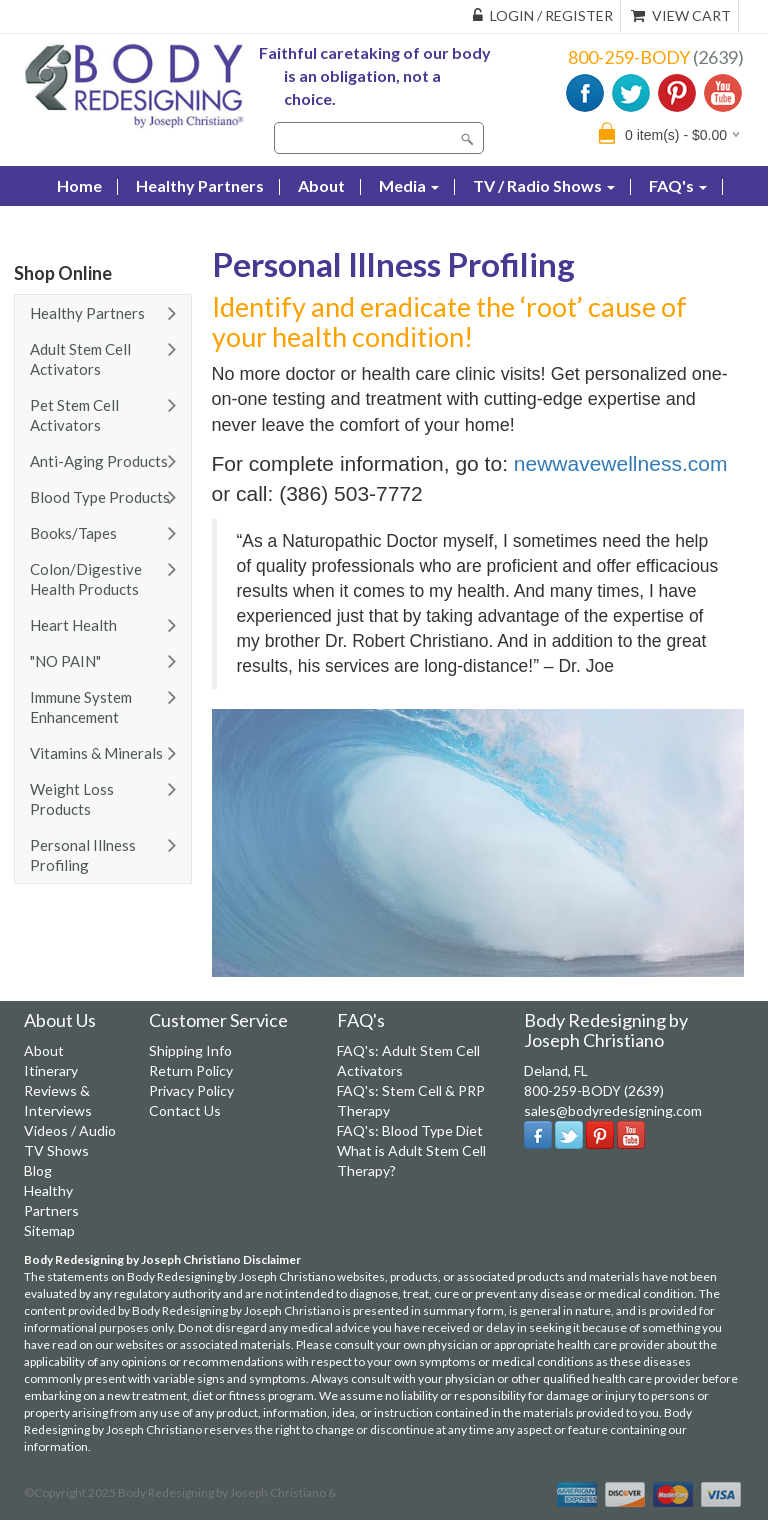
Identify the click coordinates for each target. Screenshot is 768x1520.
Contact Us (167, 225)
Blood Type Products (100, 497)
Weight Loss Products (72, 799)
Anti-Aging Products (99, 461)
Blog (74, 225)
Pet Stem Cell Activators (74, 415)
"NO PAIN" (65, 661)
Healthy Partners (200, 185)
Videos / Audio (70, 1130)
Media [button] (409, 185)
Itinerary (51, 1070)
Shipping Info (190, 1050)
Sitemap (49, 1230)
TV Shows (56, 1150)
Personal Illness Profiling (83, 855)
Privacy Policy (191, 1090)
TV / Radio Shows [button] (544, 185)
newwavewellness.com (621, 463)
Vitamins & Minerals (96, 753)
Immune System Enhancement (81, 707)
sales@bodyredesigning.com (613, 1110)
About (321, 185)
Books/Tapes (73, 533)
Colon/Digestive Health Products (86, 579)
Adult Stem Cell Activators (80, 359)
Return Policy (191, 1070)
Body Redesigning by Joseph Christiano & (227, 1492)
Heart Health (73, 625)
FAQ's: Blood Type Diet (410, 1130)
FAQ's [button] (678, 185)
